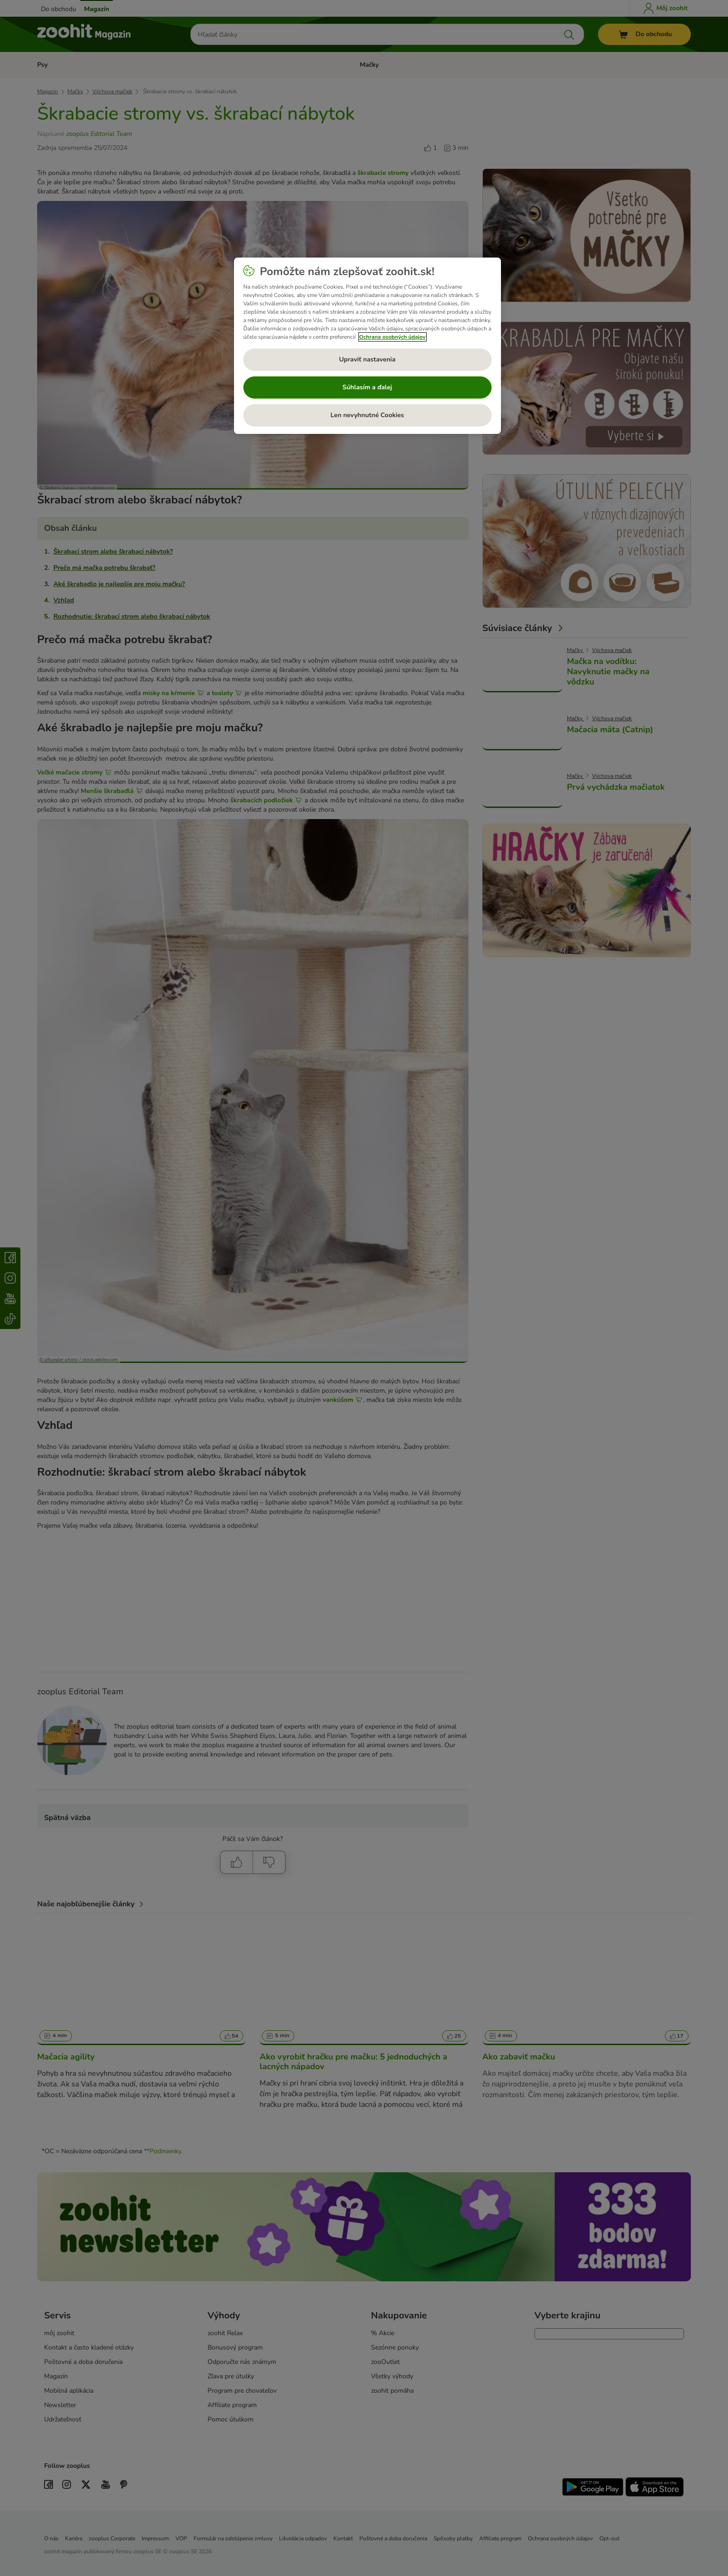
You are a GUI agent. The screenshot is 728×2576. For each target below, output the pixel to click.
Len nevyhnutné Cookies (367, 415)
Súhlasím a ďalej (367, 387)
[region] (367, 346)
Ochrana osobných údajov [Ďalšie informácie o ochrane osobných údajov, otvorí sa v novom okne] (392, 337)
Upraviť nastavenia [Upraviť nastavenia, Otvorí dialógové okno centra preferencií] (367, 359)
